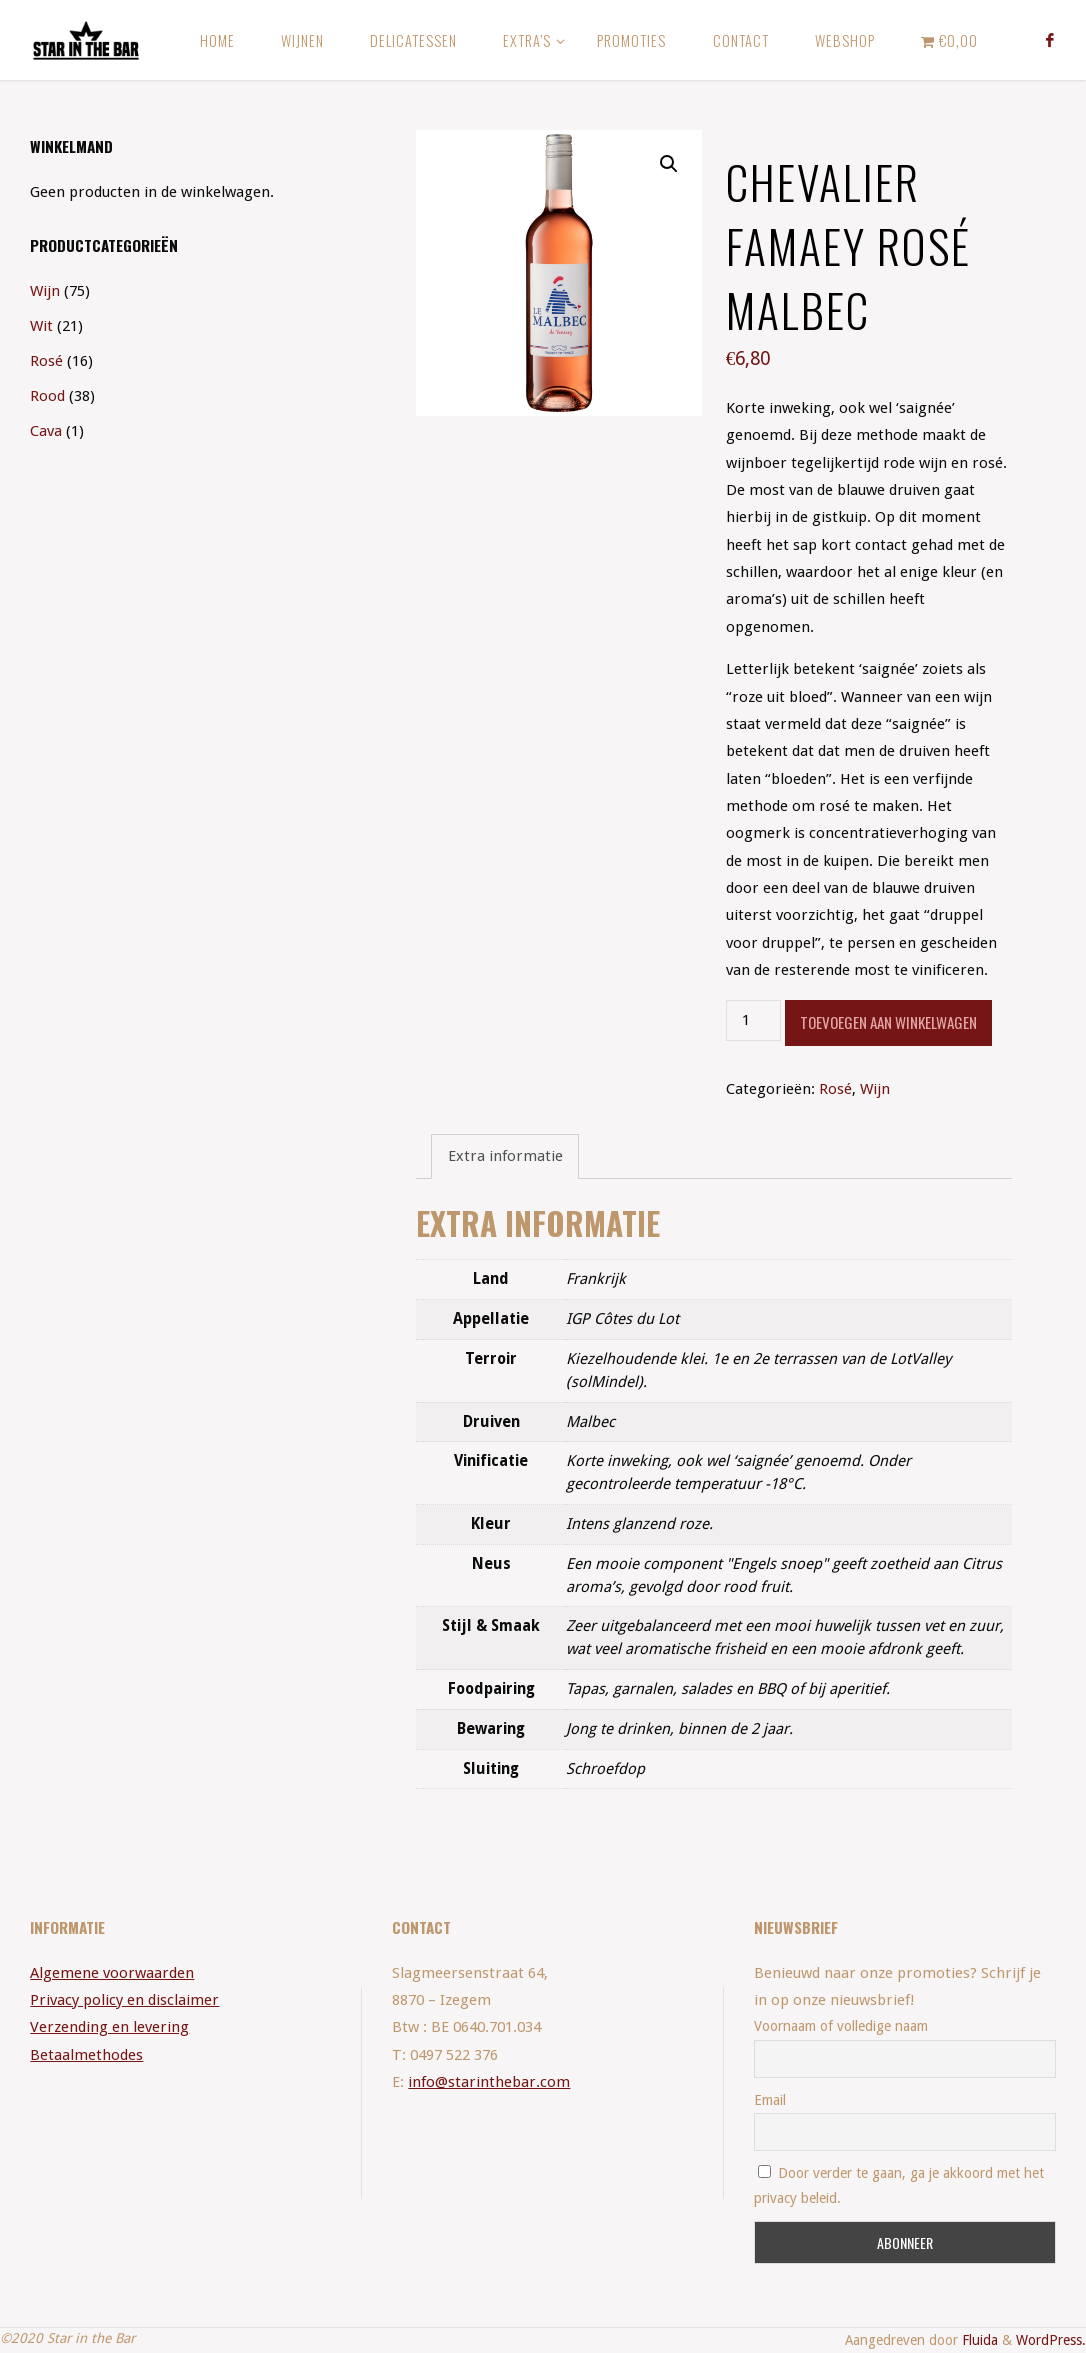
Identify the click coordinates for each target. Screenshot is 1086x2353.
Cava (46, 431)
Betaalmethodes (86, 2055)
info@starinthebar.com (489, 2082)
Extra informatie (505, 1156)
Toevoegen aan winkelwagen (888, 1022)
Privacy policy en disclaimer (124, 2000)
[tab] (504, 1156)
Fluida (978, 2340)
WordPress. (1051, 2340)
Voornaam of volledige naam (841, 2026)
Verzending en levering (109, 2027)
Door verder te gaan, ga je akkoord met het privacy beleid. (899, 2185)
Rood (47, 396)
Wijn (875, 1089)
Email (770, 2100)
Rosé (835, 1089)
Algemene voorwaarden (112, 1973)
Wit (41, 326)
